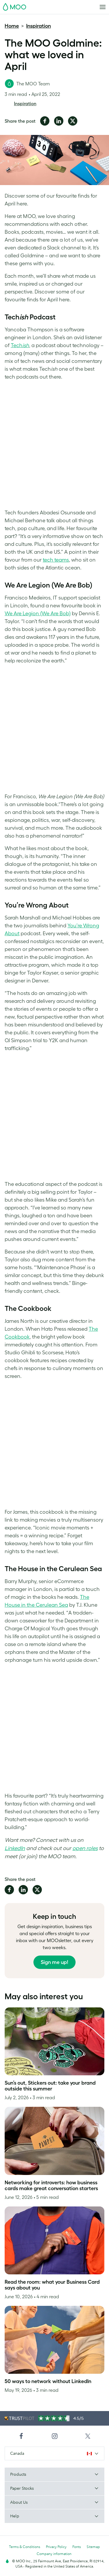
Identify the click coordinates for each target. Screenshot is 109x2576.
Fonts (76, 2547)
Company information (54, 2554)
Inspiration (38, 26)
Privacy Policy (56, 2547)
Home (12, 26)
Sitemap (93, 2547)
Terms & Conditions (24, 2547)
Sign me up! (54, 1962)
